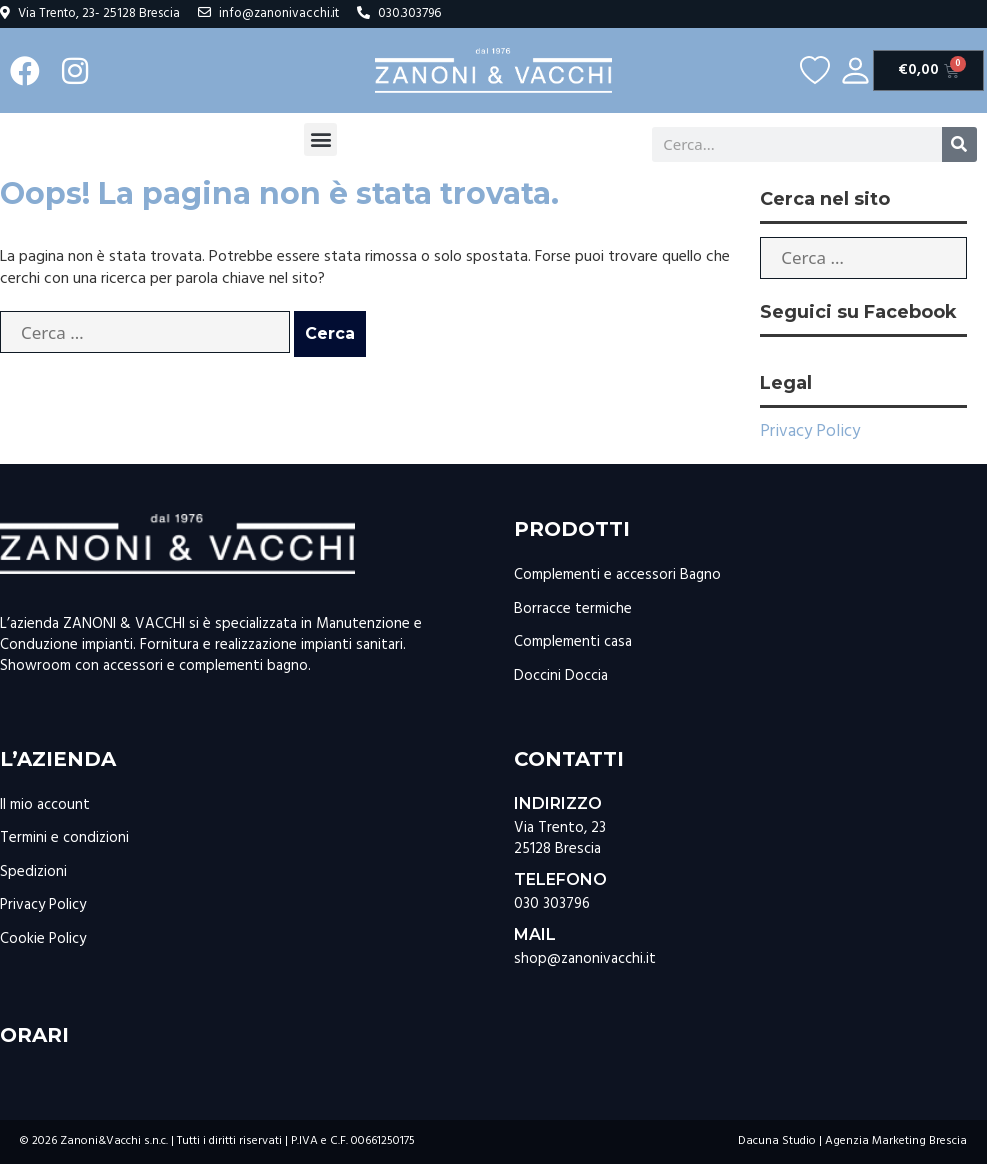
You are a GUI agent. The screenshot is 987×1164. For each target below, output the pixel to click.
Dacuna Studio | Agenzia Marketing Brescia (852, 1141)
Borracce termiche (573, 609)
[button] (320, 139)
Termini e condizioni (64, 838)
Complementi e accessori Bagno (617, 575)
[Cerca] (959, 144)
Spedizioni (33, 872)
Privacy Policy (810, 431)
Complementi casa (573, 642)
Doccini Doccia (561, 676)
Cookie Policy (43, 939)
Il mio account (45, 805)
